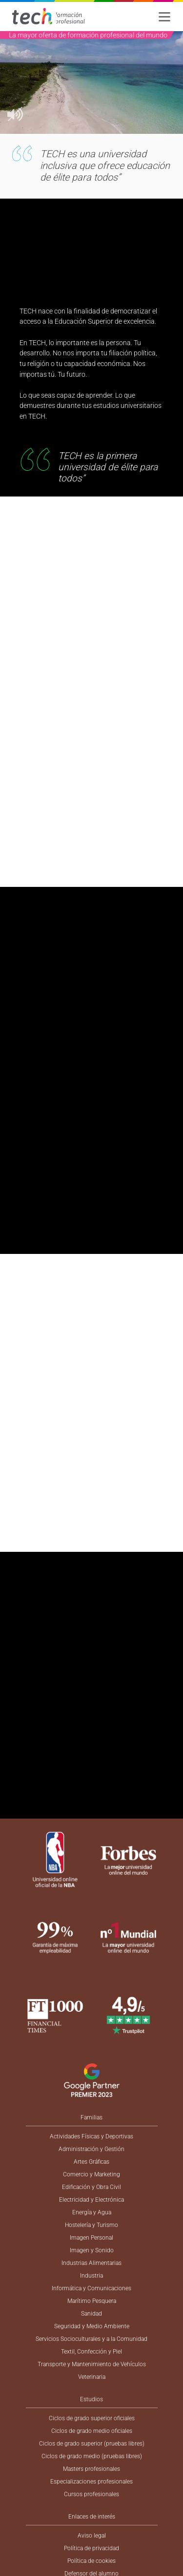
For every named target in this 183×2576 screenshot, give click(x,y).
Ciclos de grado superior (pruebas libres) (91, 2443)
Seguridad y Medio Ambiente (91, 2326)
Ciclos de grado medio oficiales (91, 2431)
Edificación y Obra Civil (91, 2187)
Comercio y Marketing (91, 2174)
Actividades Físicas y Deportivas (91, 2136)
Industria (91, 2275)
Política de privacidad (91, 2548)
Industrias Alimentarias (91, 2263)
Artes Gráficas (91, 2161)
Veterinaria (91, 2377)
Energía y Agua (91, 2212)
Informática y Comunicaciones (91, 2288)
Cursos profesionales (91, 2494)
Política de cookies (91, 2561)
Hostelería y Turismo (91, 2225)
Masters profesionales (91, 2469)
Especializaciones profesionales (91, 2481)
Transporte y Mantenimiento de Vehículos (92, 2364)
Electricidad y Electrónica (91, 2199)
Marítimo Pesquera (91, 2301)
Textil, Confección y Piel (91, 2351)
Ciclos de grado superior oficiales (92, 2418)
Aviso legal (92, 2535)
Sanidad (91, 2313)
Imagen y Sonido (92, 2250)
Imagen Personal (91, 2237)
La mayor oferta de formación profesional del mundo (88, 35)
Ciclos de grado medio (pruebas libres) (91, 2456)
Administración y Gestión (91, 2149)
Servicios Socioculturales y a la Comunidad (91, 2339)
